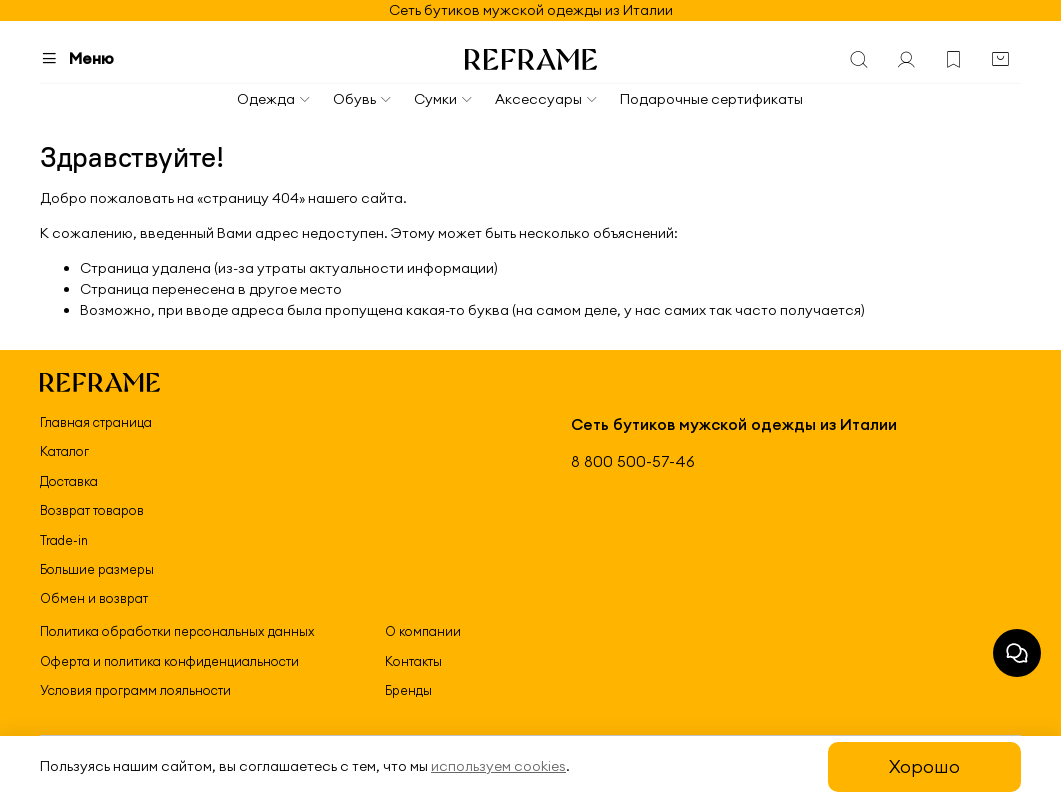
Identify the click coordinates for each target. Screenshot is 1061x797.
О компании (423, 631)
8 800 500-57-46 (633, 461)
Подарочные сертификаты (711, 99)
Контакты (413, 661)
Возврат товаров (92, 510)
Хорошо (924, 766)
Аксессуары (547, 99)
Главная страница (96, 422)
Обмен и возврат (94, 598)
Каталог (64, 451)
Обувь (363, 99)
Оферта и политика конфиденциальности (169, 661)
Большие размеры (97, 569)
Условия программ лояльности (135, 690)
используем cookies (498, 766)
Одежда (274, 99)
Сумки (444, 99)
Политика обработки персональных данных (177, 631)
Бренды (408, 690)
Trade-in (64, 540)
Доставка (69, 481)
